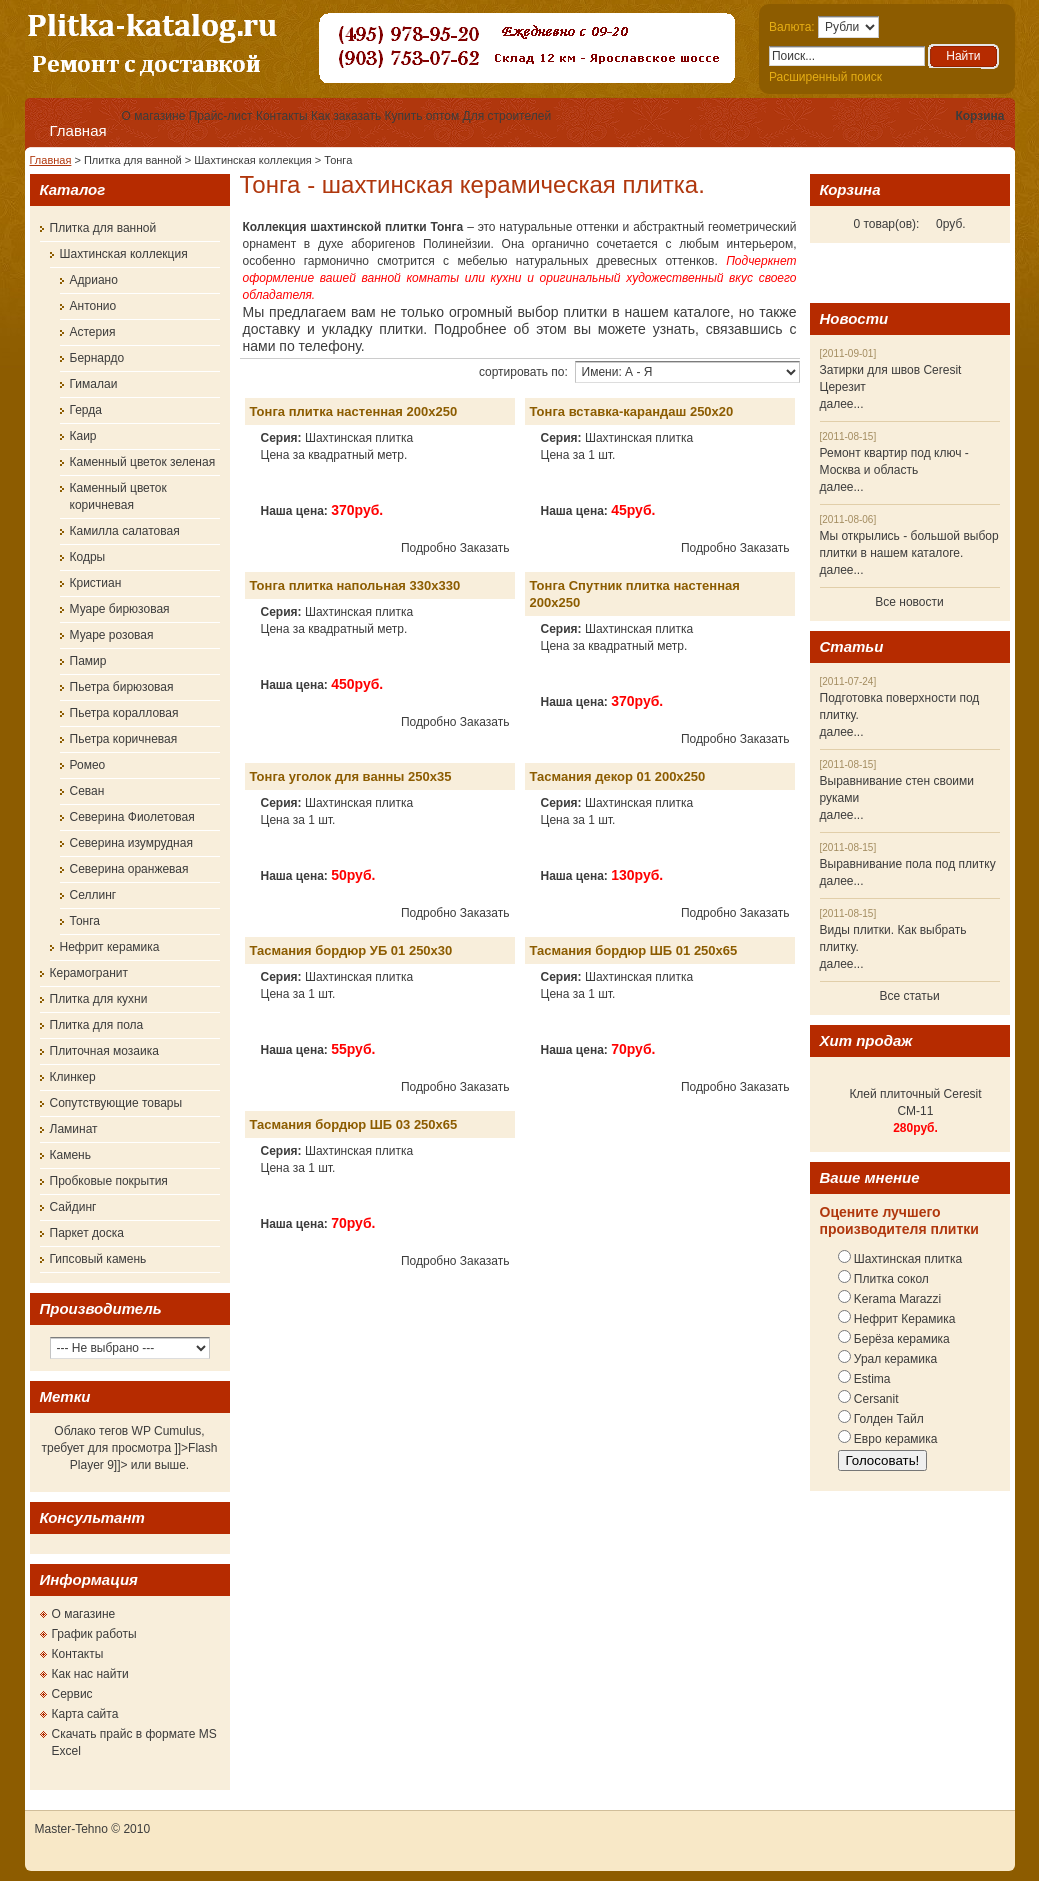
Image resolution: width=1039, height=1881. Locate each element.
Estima (871, 1379)
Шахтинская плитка (907, 1259)
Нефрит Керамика (903, 1319)
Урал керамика (894, 1359)
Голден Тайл (887, 1419)
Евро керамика (894, 1439)
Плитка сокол (890, 1279)
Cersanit (875, 1399)
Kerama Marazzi (896, 1299)
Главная (78, 130)
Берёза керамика (900, 1339)
